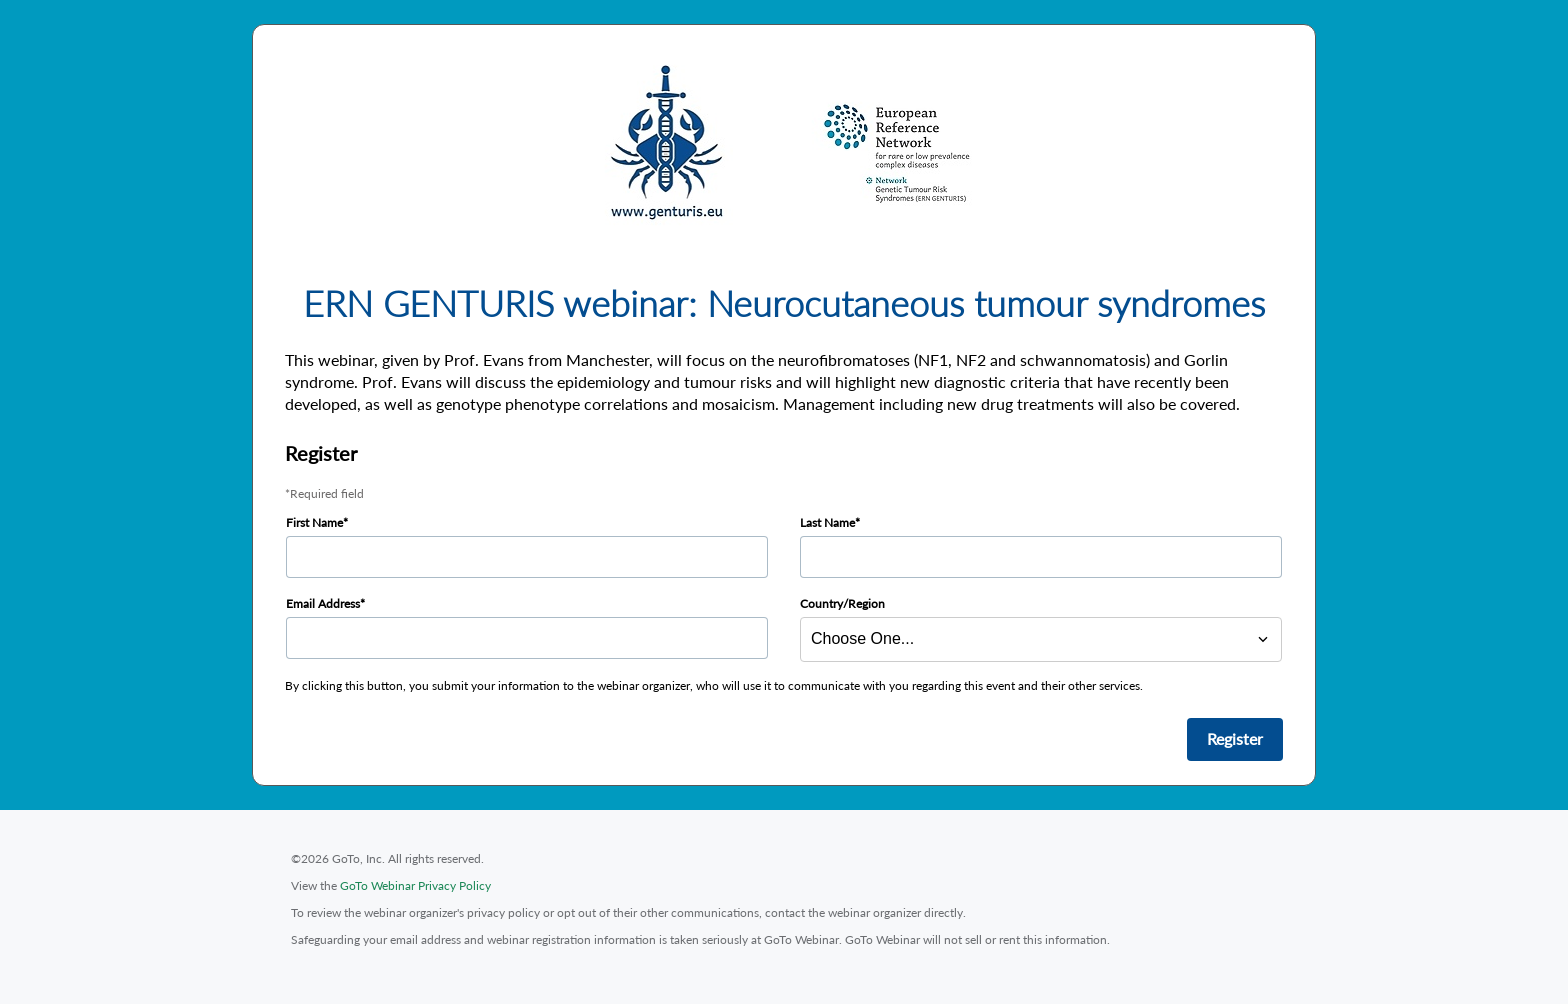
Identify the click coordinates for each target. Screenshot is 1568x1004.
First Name (314, 522)
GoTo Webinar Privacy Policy (415, 885)
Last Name (827, 522)
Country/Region (842, 603)
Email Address (323, 603)
